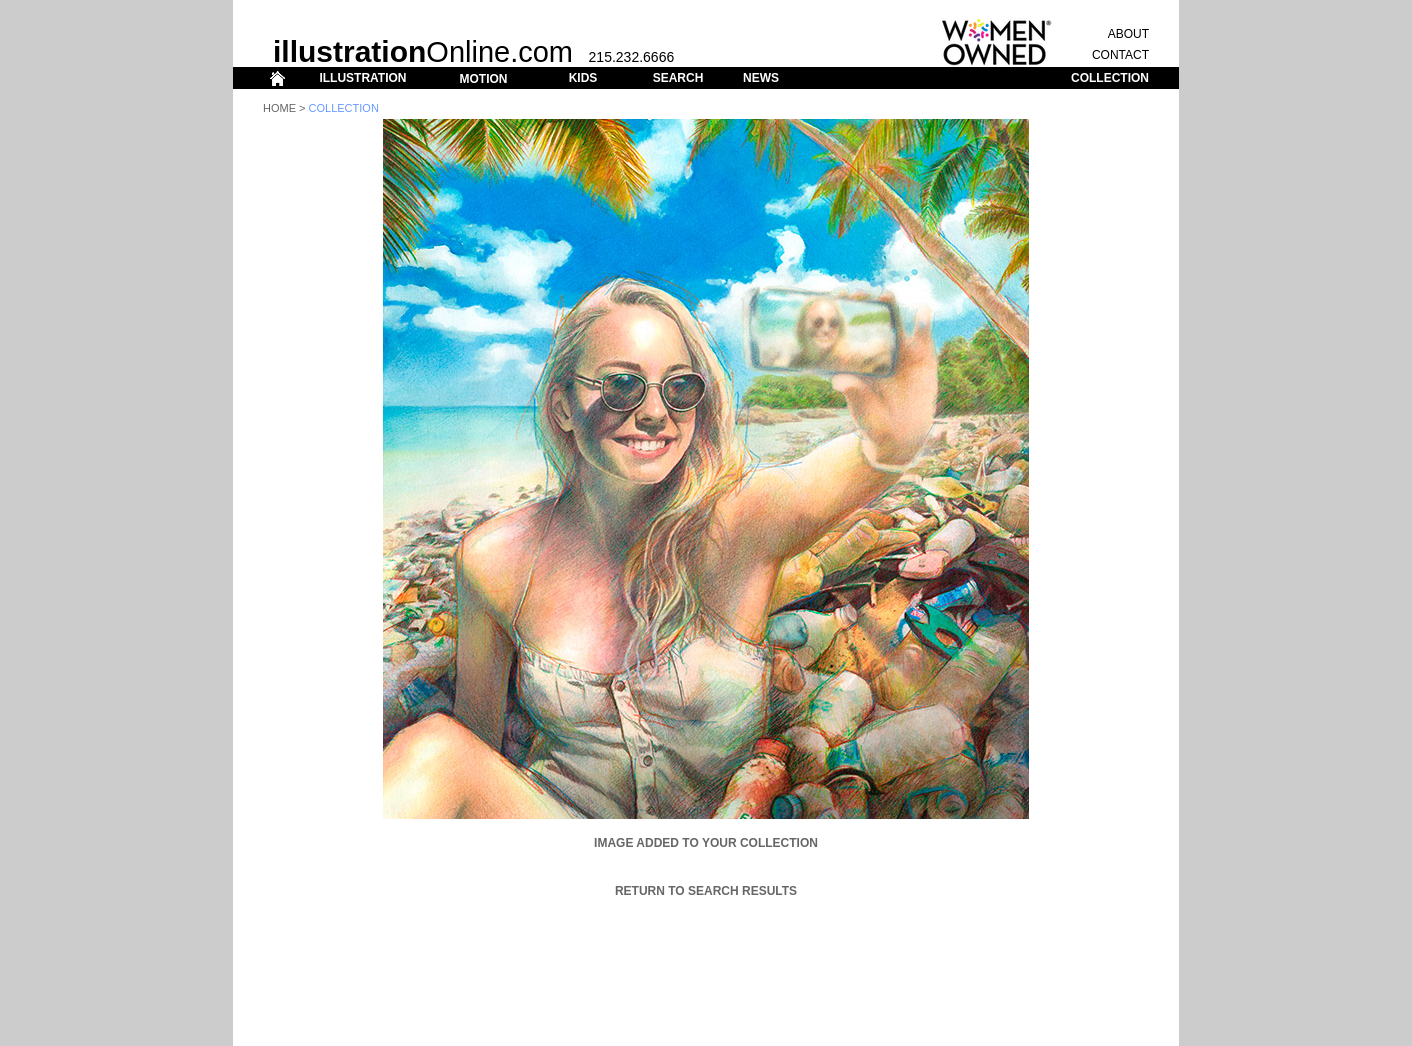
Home (279, 108)
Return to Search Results (706, 891)
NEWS (761, 78)
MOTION (483, 79)
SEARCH (678, 78)
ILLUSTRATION (362, 78)
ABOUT (1128, 34)
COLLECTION (1110, 78)
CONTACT (1120, 55)
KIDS (583, 78)
